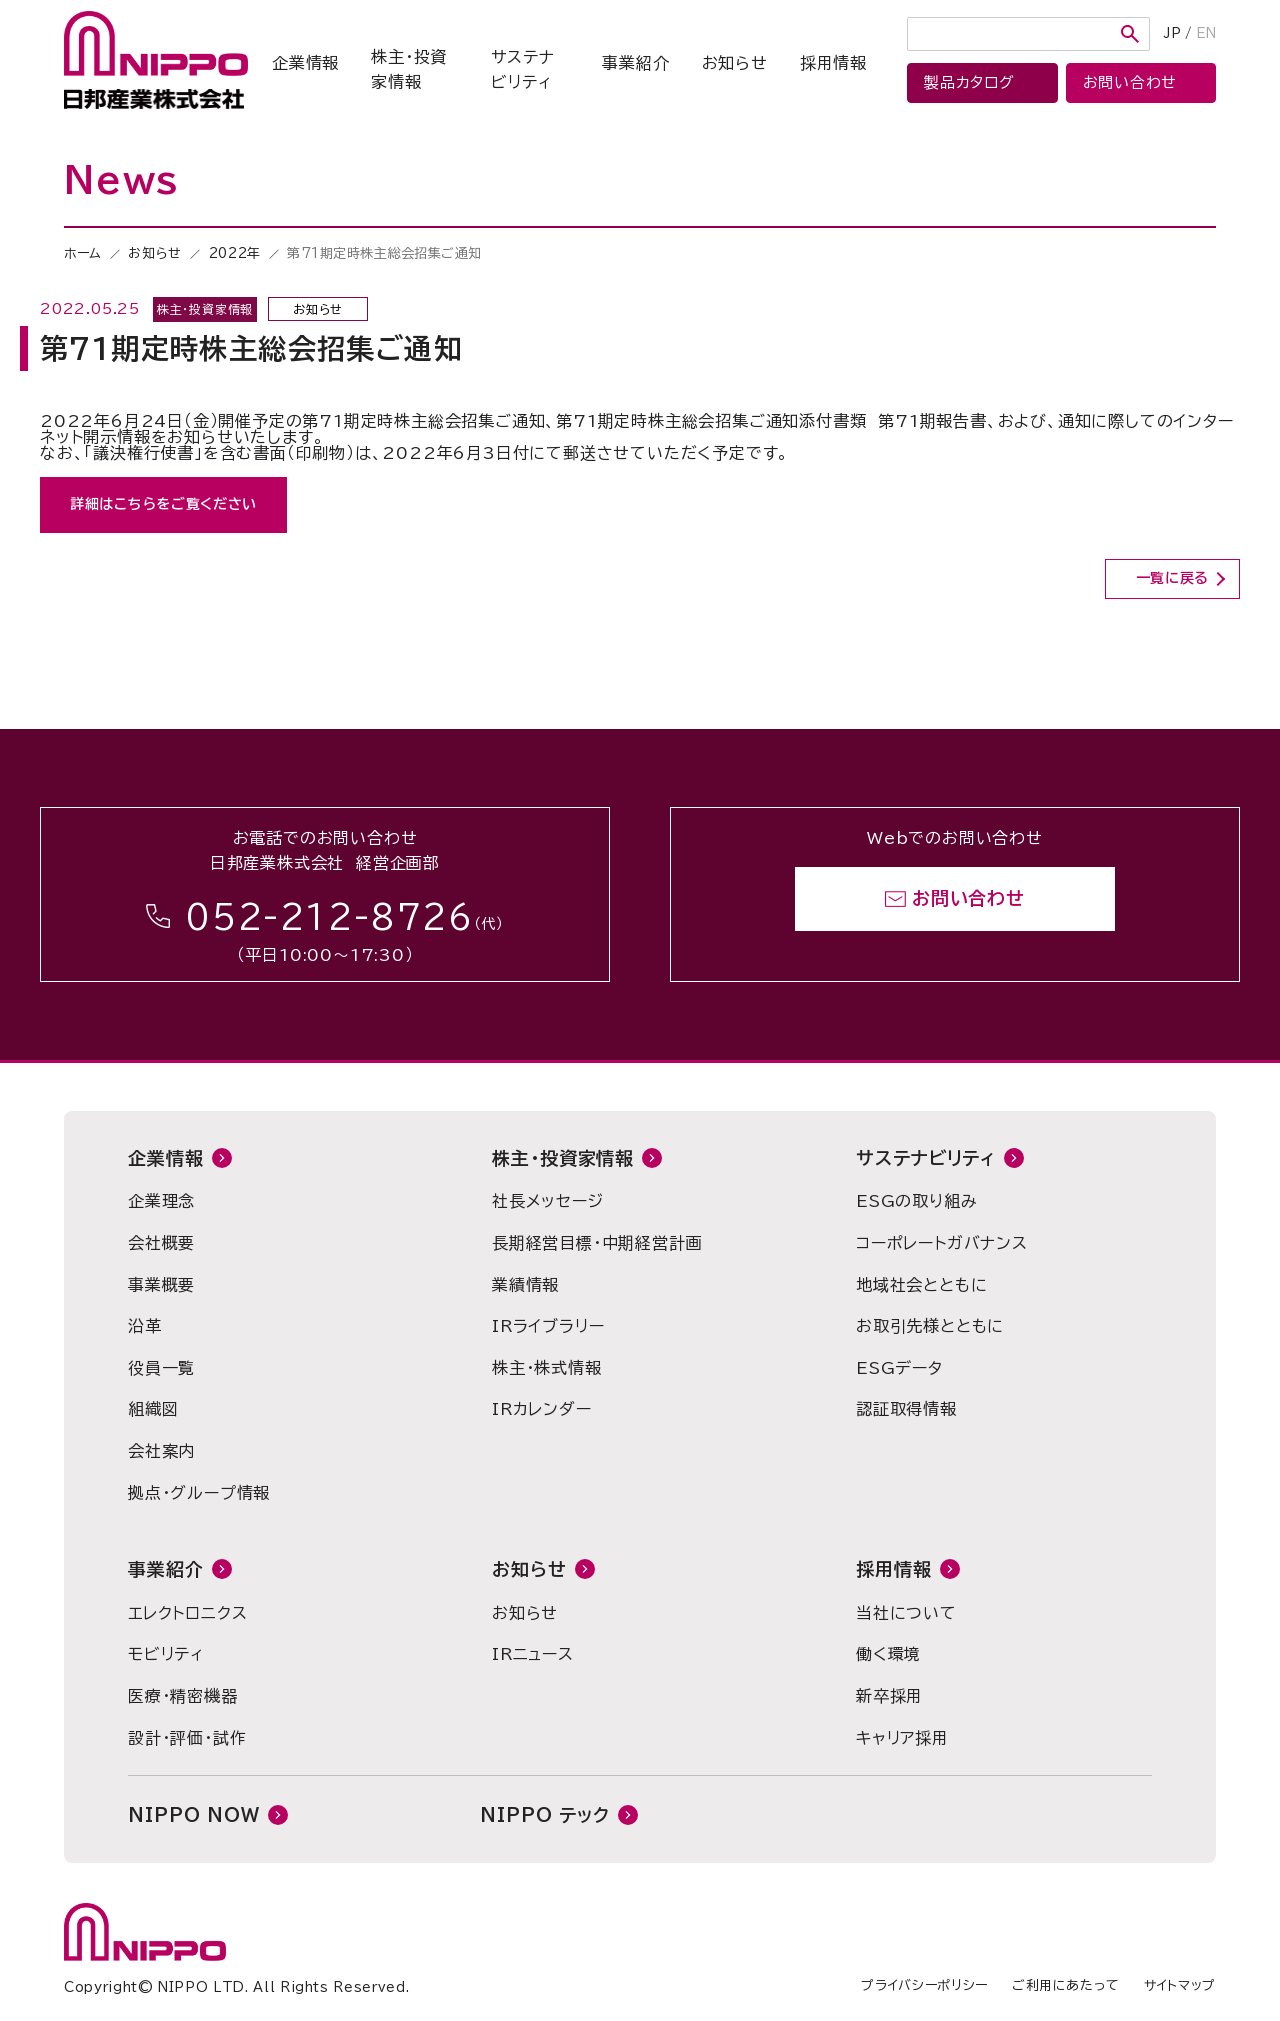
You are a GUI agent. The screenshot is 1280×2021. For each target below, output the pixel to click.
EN (1206, 33)
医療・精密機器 (183, 1696)
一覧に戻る (1173, 578)
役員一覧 (161, 1368)
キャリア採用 (902, 1738)
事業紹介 (635, 63)
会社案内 (161, 1451)
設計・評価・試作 (187, 1738)
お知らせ (735, 63)
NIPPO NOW (194, 1815)
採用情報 (833, 63)
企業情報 (305, 63)
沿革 (145, 1326)
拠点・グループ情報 (199, 1493)
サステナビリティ (522, 70)
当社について (906, 1613)
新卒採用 (889, 1696)
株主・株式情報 (547, 1368)
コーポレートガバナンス (942, 1243)
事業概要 (161, 1285)
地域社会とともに (921, 1285)
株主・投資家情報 (409, 70)
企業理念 (161, 1201)
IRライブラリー (548, 1326)
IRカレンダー (542, 1409)
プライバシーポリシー (924, 1985)
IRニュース (533, 1654)
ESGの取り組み (916, 1201)
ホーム (83, 253)
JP (1172, 33)
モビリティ (166, 1654)
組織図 (153, 1409)
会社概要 (161, 1243)
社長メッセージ (548, 1201)
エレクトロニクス (187, 1613)
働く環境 (888, 1654)
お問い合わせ (968, 899)
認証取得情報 (906, 1409)
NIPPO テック (545, 1815)
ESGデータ (899, 1368)
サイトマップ (1180, 1985)
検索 (1130, 34)
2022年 (235, 253)
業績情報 (525, 1285)
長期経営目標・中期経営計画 (597, 1243)
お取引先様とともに (930, 1326)
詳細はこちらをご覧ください (163, 504)
